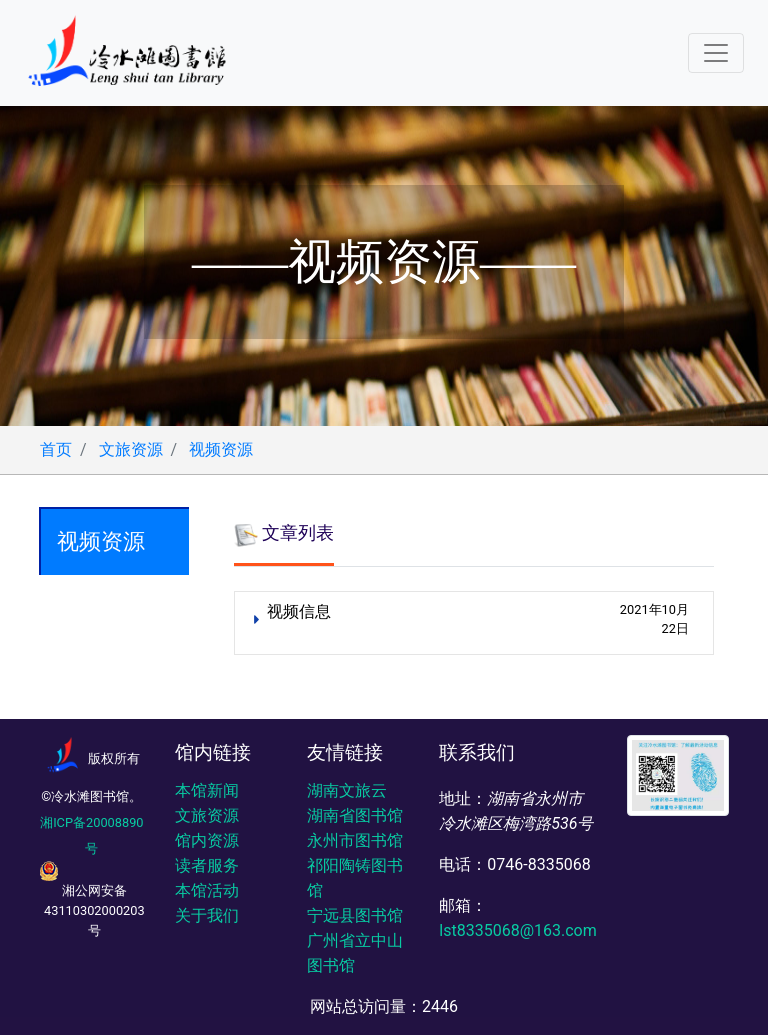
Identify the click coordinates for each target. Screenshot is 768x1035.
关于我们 (207, 915)
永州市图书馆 (355, 840)
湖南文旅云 (347, 790)
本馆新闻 (207, 790)
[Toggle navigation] (716, 53)
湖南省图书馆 (355, 815)
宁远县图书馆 (355, 915)
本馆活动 (207, 890)
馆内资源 (207, 840)
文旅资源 (131, 449)
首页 (56, 449)
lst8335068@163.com (517, 930)
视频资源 (221, 449)
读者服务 (207, 865)
